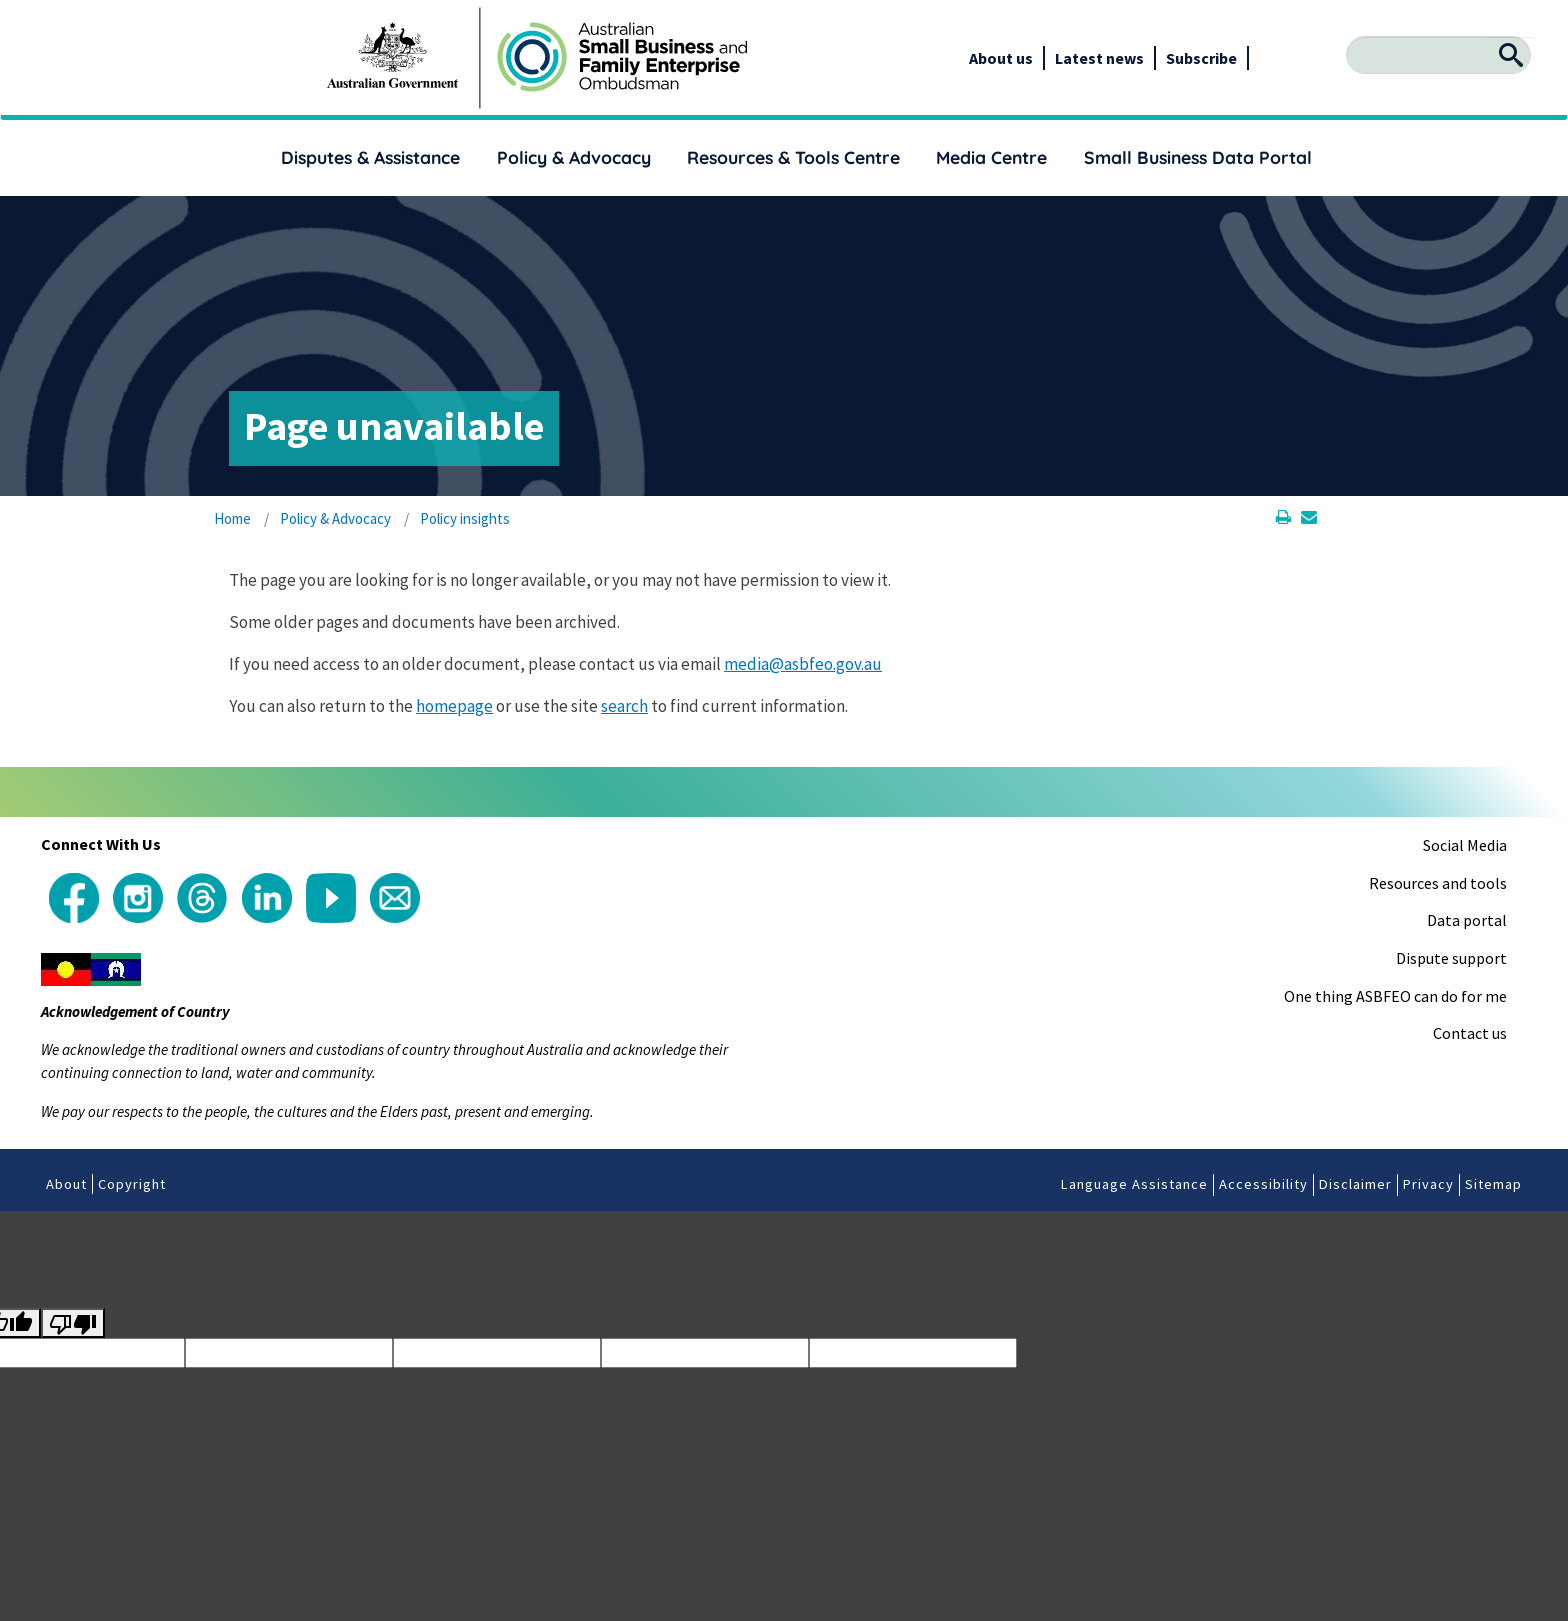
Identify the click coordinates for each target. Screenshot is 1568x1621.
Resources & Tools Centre (793, 157)
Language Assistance (1134, 1184)
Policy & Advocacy (574, 157)
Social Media (1465, 845)
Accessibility (1263, 1184)
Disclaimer (1355, 1184)
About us (1001, 58)
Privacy (1428, 1184)
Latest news (1099, 58)
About (66, 1184)
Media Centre (991, 157)
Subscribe (1201, 58)
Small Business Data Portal (1198, 157)
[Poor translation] (73, 1323)
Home (232, 518)
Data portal (1467, 920)
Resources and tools (1438, 883)
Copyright (132, 1184)
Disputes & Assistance (370, 157)
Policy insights (465, 518)
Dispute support (1451, 958)
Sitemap (1493, 1184)
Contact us (1470, 1033)
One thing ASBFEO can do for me (1395, 996)
